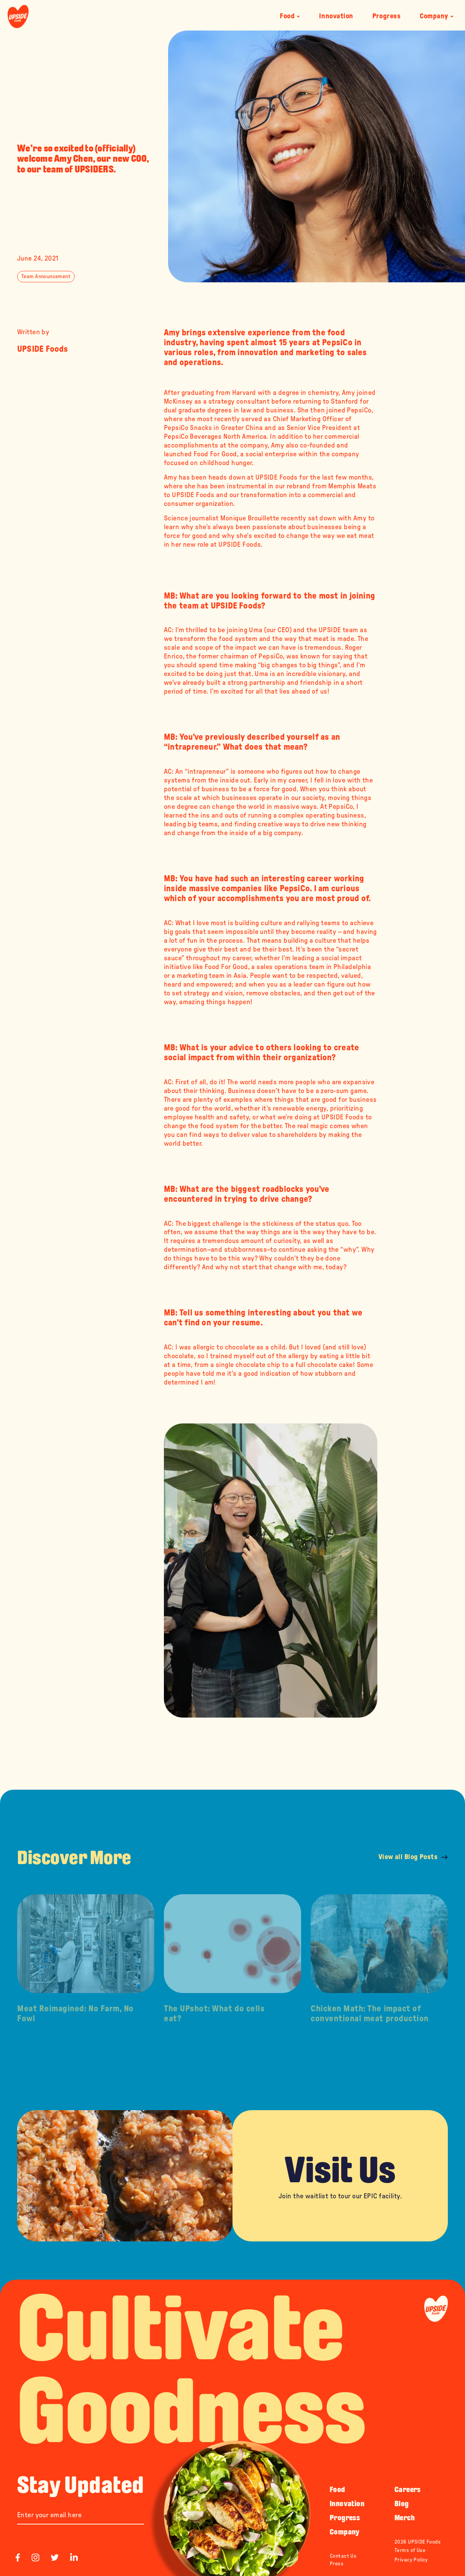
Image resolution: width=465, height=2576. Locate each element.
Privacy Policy (411, 2560)
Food (290, 16)
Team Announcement (46, 276)
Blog (401, 2503)
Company (437, 16)
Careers (407, 2489)
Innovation (336, 16)
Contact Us (343, 2556)
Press (336, 2563)
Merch (404, 2517)
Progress (386, 16)
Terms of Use (409, 2550)
